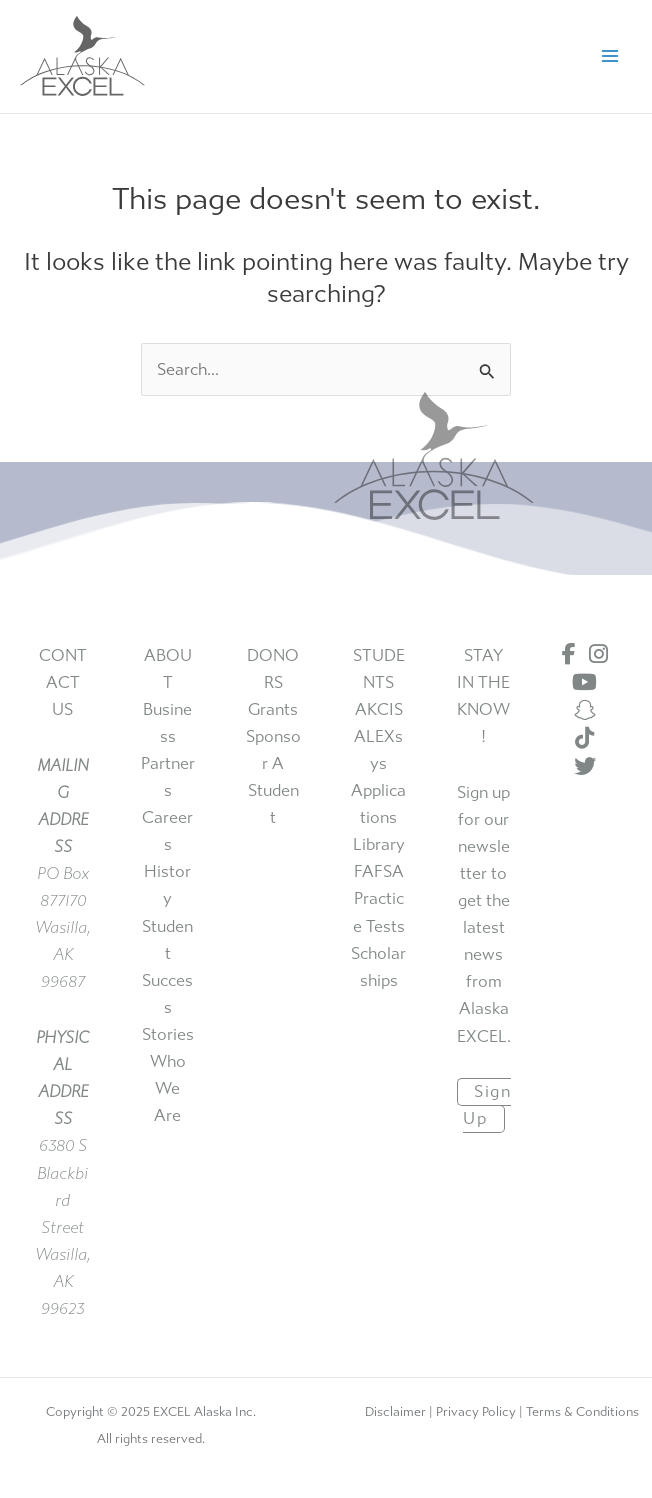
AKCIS (379, 709)
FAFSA (379, 871)
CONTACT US (63, 682)
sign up (487, 1105)
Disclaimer (395, 1411)
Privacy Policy (476, 1411)
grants (273, 709)
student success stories (168, 980)
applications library (378, 817)
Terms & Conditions (582, 1411)
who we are (168, 1088)
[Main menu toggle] (609, 56)
